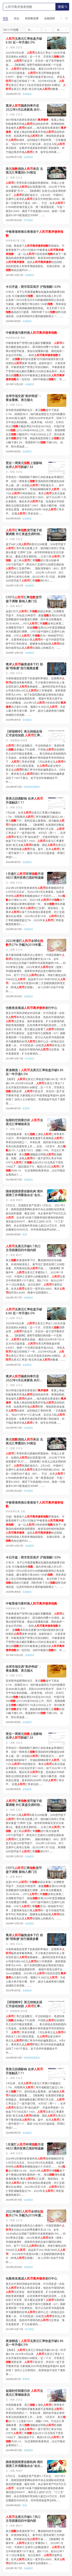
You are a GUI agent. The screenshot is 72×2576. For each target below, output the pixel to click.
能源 (24, 1234)
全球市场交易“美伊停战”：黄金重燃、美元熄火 (24, 398)
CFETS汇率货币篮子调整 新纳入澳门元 (24, 599)
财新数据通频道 (32, 786)
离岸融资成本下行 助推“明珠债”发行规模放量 (24, 666)
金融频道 (27, 93)
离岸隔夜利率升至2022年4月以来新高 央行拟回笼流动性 (24, 108)
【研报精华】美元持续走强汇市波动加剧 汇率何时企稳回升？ (24, 733)
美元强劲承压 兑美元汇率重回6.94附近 (24, 171)
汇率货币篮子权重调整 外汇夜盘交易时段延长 (24, 532)
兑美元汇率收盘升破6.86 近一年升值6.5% (24, 41)
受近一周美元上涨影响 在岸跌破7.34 (24, 465)
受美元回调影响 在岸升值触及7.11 (24, 800)
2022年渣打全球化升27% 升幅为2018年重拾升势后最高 (25, 943)
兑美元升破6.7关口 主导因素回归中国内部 (23, 1248)
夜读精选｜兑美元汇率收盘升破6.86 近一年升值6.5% (34, 1072)
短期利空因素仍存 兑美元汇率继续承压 (24, 1122)
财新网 (25, 1108)
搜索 (62, 7)
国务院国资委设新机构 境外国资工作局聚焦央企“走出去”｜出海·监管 (24, 1193)
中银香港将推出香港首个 (34, 234)
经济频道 (29, 1058)
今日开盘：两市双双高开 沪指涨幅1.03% (33, 287)
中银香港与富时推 (31, 333)
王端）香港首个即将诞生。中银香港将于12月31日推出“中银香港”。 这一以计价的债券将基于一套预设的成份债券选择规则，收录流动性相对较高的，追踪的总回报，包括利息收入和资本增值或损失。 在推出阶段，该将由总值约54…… (36, 258)
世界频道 (28, 220)
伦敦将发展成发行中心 (31, 1008)
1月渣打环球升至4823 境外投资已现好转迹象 (25, 876)
